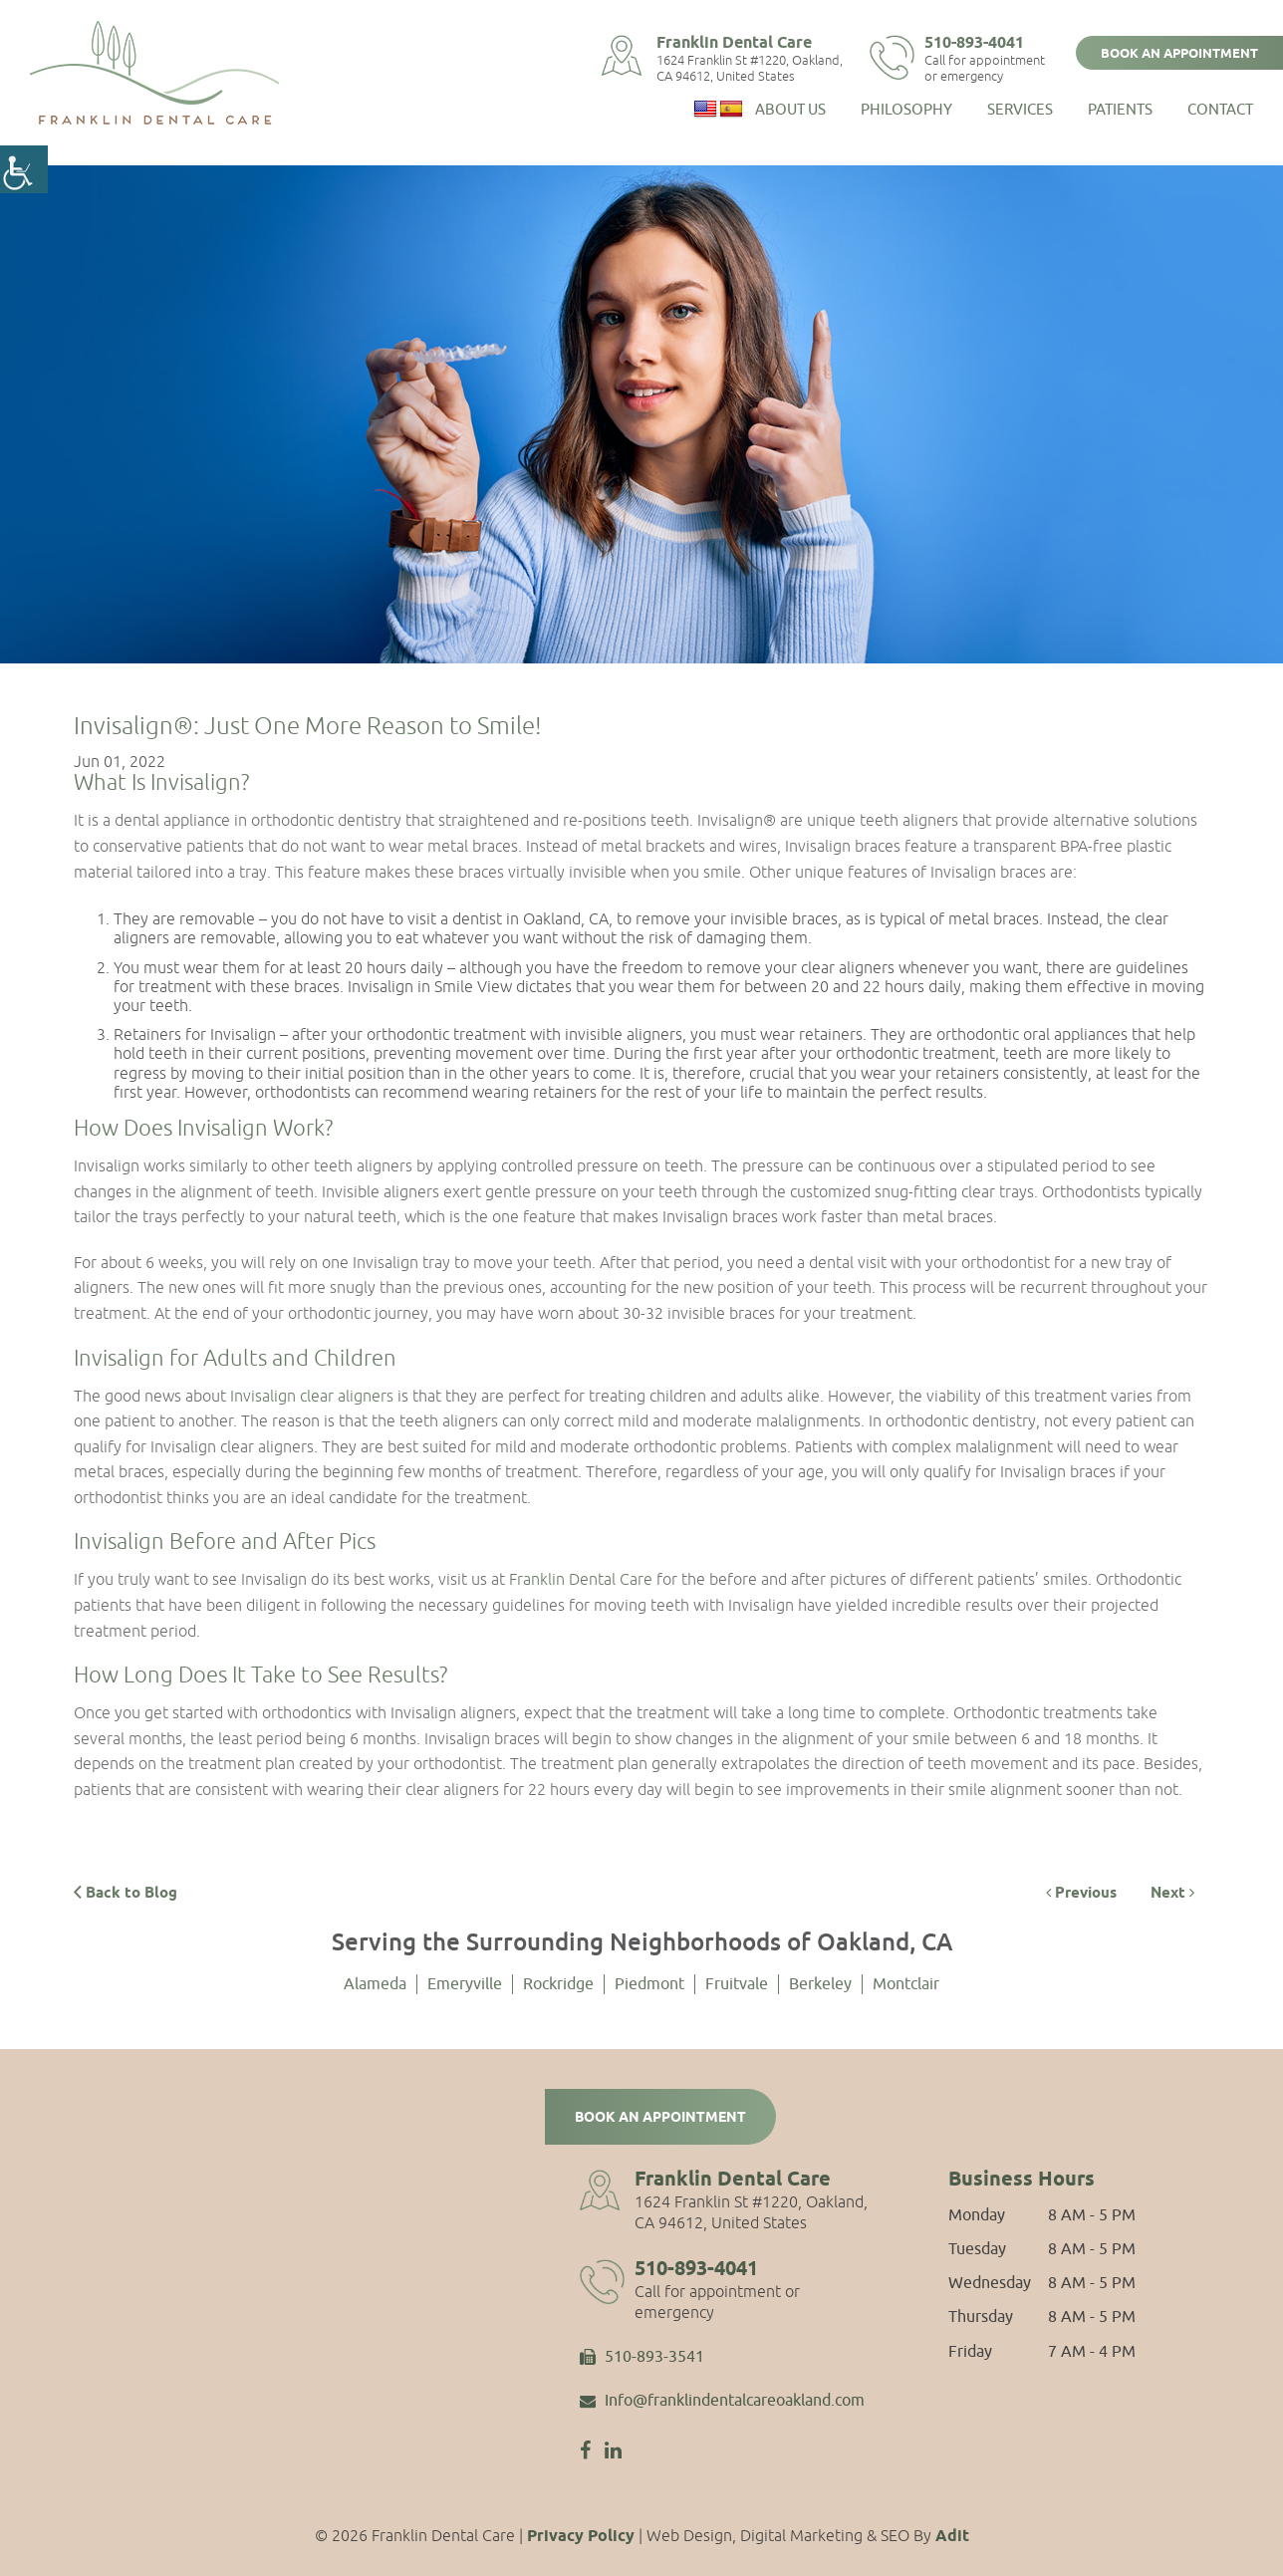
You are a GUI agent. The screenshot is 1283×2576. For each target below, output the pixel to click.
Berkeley (820, 1984)
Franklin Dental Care (734, 43)
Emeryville (464, 1984)
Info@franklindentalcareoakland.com (722, 2402)
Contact (1220, 110)
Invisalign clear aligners (311, 1396)
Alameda (375, 1984)
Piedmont (649, 1984)
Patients (1120, 110)
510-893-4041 (974, 43)
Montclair (906, 1984)
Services (1020, 110)
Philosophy (906, 110)
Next (1172, 1894)
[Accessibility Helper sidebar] (24, 169)
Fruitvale (736, 1984)
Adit (952, 2536)
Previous (1081, 1894)
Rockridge (558, 1984)
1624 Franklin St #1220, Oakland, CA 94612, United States (749, 69)
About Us (790, 110)
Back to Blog (125, 1893)
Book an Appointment (1179, 54)
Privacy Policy (581, 2536)
